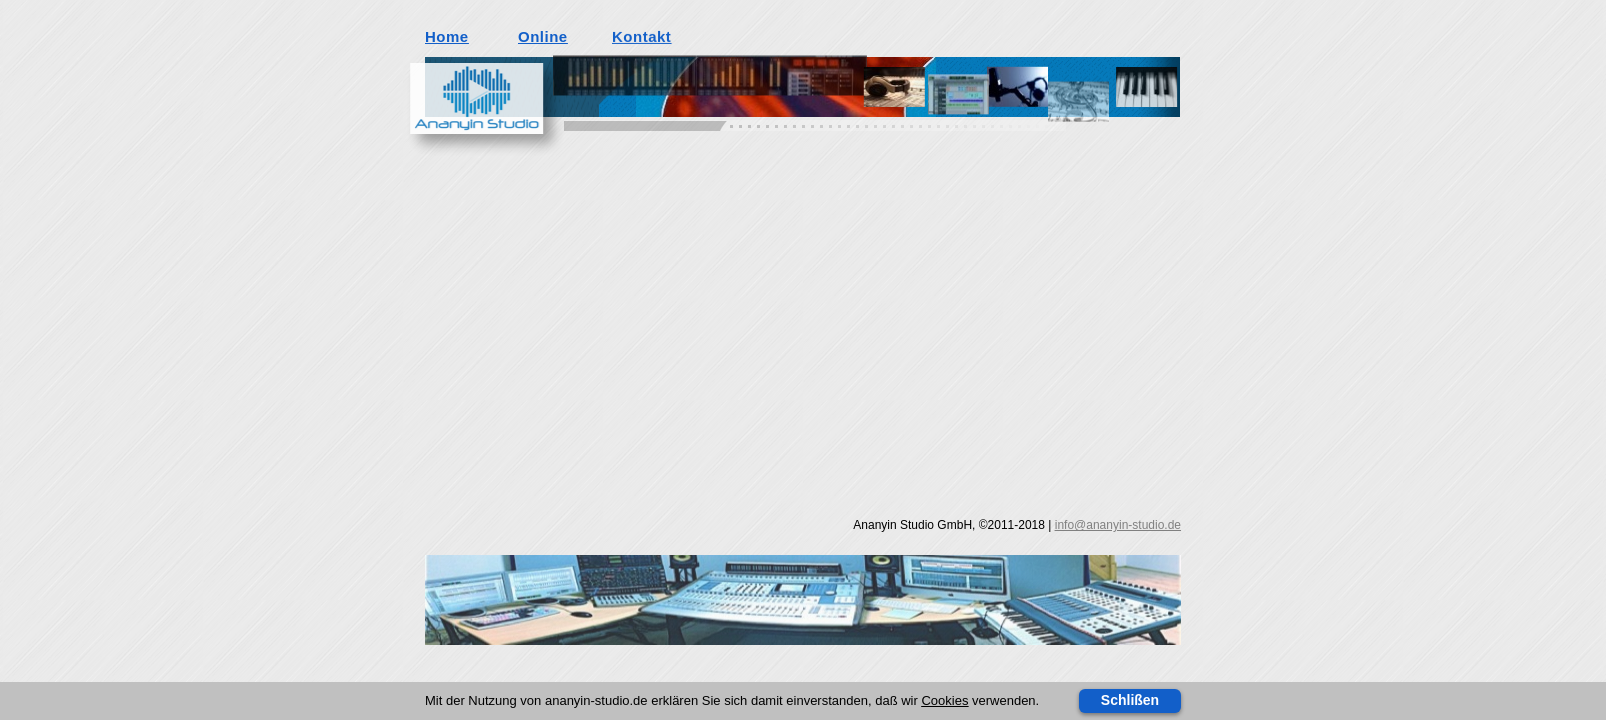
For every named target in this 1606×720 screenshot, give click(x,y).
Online (543, 36)
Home (447, 36)
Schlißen (1130, 700)
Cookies (944, 700)
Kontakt (641, 35)
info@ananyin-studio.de (1118, 525)
